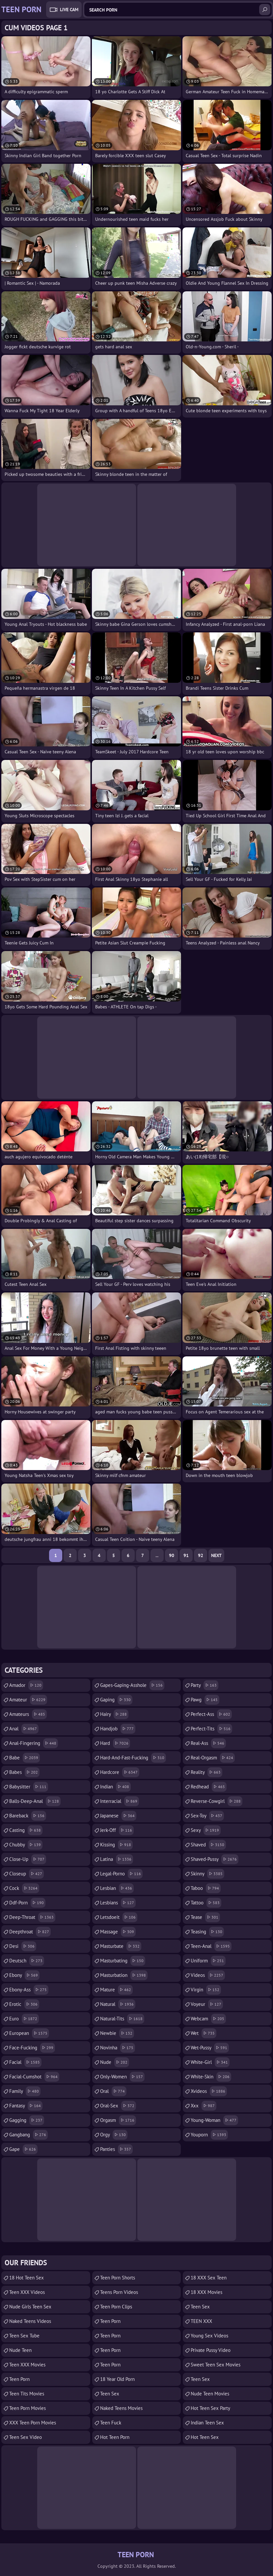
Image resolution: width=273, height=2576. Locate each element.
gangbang (28, 2135)
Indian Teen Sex (207, 2422)
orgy (113, 2135)
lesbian (117, 1888)
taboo (206, 1888)
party (204, 1685)
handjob (117, 1729)
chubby (25, 1845)
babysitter (28, 1787)
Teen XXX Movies (27, 2364)
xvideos (209, 2091)
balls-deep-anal (35, 1801)
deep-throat (32, 1917)
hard (115, 1743)
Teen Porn (19, 2379)
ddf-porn (27, 1903)
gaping (116, 1700)
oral (113, 2091)
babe (24, 1758)
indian (115, 1787)
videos (208, 1975)
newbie (117, 2033)
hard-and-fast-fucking (133, 1758)
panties (116, 2149)
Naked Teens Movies (121, 2408)
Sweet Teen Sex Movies (215, 2364)
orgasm (118, 2120)
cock (24, 1888)
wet (203, 2033)
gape (23, 2149)
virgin (206, 1990)
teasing (207, 1932)
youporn (209, 2135)
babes (24, 1772)
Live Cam (69, 10)
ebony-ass (28, 1990)
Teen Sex (109, 2393)
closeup (26, 1874)
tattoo (206, 1903)
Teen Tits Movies (26, 2393)
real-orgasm (213, 1758)
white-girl (210, 2062)
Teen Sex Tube (24, 2335)
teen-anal (211, 1946)
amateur (28, 1700)
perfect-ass (211, 1714)
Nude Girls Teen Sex (30, 2306)
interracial (119, 1801)
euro (24, 2019)
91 (186, 1555)
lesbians (118, 1903)
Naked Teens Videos (30, 2321)
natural (117, 2004)
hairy (114, 1714)
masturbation (124, 1975)
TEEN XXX (201, 2321)
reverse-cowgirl (216, 1801)
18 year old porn (117, 2379)
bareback (27, 1816)
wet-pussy (210, 2048)
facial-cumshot (34, 2077)
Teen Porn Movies (27, 2408)
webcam (208, 2019)
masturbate (120, 1946)
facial (25, 2062)
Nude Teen (20, 2350)
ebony (24, 1975)
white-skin (211, 2077)
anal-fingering (33, 1743)
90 (171, 1555)
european (29, 2033)
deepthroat (30, 1932)
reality (206, 1772)
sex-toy (207, 1816)
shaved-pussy (214, 1859)
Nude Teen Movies (210, 2393)
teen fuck (110, 2422)
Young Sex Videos (209, 2335)
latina (116, 1859)
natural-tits (122, 2019)
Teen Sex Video (25, 2437)
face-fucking (32, 2048)
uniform (208, 1961)
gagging (26, 2120)
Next (216, 1555)
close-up (27, 1859)
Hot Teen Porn (114, 2437)
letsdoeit (118, 1917)
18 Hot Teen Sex (26, 2277)
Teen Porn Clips (116, 2306)
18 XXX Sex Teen (209, 2277)
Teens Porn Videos (119, 2292)
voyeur (207, 2004)
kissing (116, 1845)
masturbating (122, 1961)
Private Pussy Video (211, 2350)
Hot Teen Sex (205, 2437)
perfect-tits (211, 1729)
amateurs (28, 1714)
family (25, 2091)
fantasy (25, 2106)
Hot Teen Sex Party (210, 2408)
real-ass (208, 1743)
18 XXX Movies (206, 2292)
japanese (118, 1816)
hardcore (119, 1772)
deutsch (26, 1961)
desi (22, 1946)
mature (116, 1990)
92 (200, 1555)
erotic (24, 2004)
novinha (117, 2048)
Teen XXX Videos (27, 2292)
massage (118, 1932)
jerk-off (117, 1830)
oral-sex (118, 2106)
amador (26, 1685)
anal (24, 1729)
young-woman (214, 2120)
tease (205, 1917)
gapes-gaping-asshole (132, 1685)
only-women (122, 2077)
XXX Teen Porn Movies (32, 2422)
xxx (203, 2106)
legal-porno (121, 1874)
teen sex (200, 2306)
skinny (207, 1874)
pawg (205, 1700)
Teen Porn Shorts (117, 2277)
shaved (208, 1845)
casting (25, 1830)
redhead (209, 1787)
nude (114, 2062)
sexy (206, 1830)
